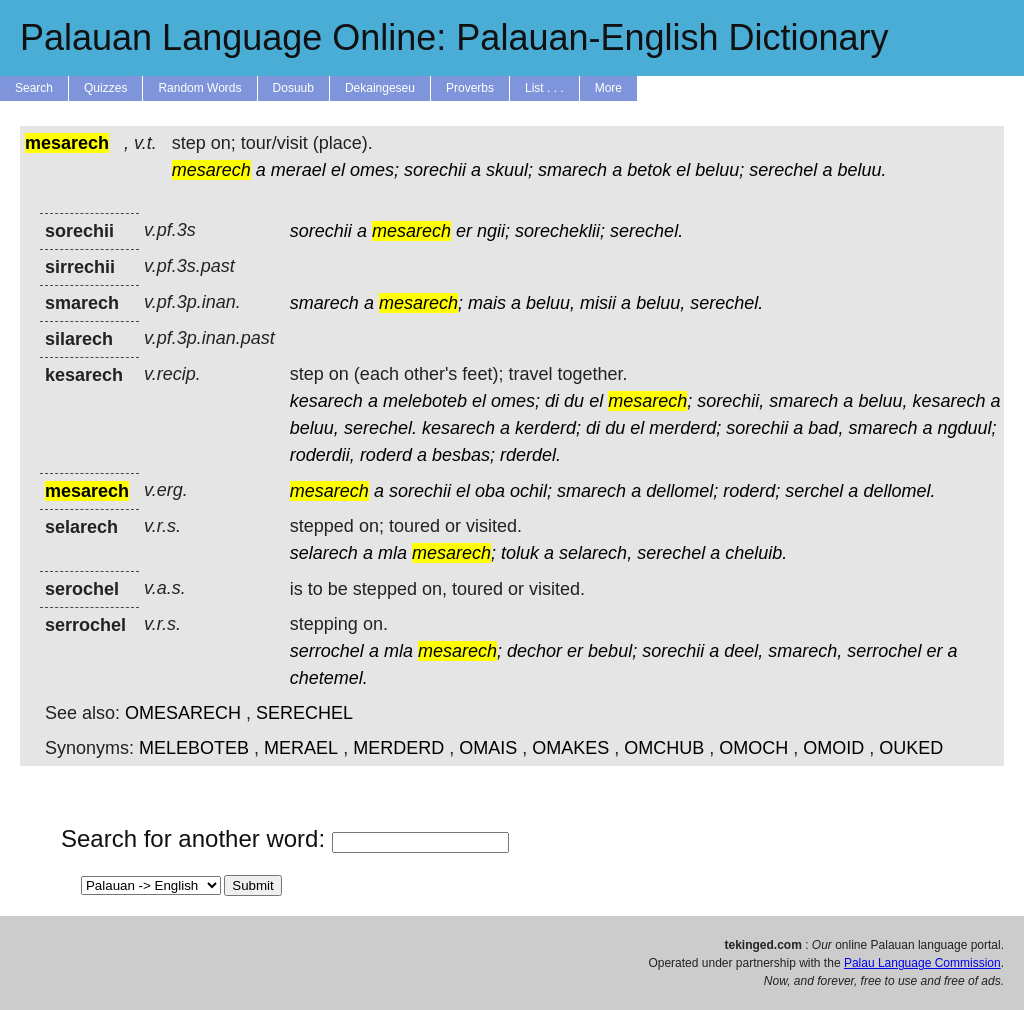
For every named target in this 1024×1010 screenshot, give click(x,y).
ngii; (493, 231)
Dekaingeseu (380, 88)
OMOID (833, 748)
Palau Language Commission (922, 963)
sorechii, (730, 401)
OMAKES (570, 748)
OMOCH (753, 748)
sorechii (435, 170)
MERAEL (301, 748)
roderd (386, 455)
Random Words (199, 88)
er (464, 231)
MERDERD (398, 748)
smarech (572, 170)
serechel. (646, 231)
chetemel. (329, 678)
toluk (520, 553)
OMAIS (488, 748)
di (552, 401)
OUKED (911, 748)
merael (298, 170)
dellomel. (899, 491)
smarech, (805, 651)
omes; (374, 170)
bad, (825, 428)
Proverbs (470, 88)
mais (487, 303)
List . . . (544, 88)
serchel (814, 491)
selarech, (595, 553)
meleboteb (425, 401)
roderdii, (322, 455)
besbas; (463, 455)
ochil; (531, 491)
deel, (743, 651)
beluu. (861, 170)
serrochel (327, 651)
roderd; (751, 491)
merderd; (685, 428)
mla (392, 553)
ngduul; (966, 428)
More (608, 88)
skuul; (509, 170)
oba (490, 491)
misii (598, 303)
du (574, 401)
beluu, (550, 303)
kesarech (326, 401)
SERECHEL (304, 713)
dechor (534, 651)
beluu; (719, 170)
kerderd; (548, 428)
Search (34, 88)
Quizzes (105, 88)
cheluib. (756, 553)
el (338, 170)
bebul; (612, 651)
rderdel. (530, 455)
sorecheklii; (560, 231)
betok (649, 170)
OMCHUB (664, 748)
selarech (324, 553)
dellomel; (682, 491)
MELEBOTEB (194, 748)
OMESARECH (183, 713)
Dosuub (293, 88)
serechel (783, 170)
